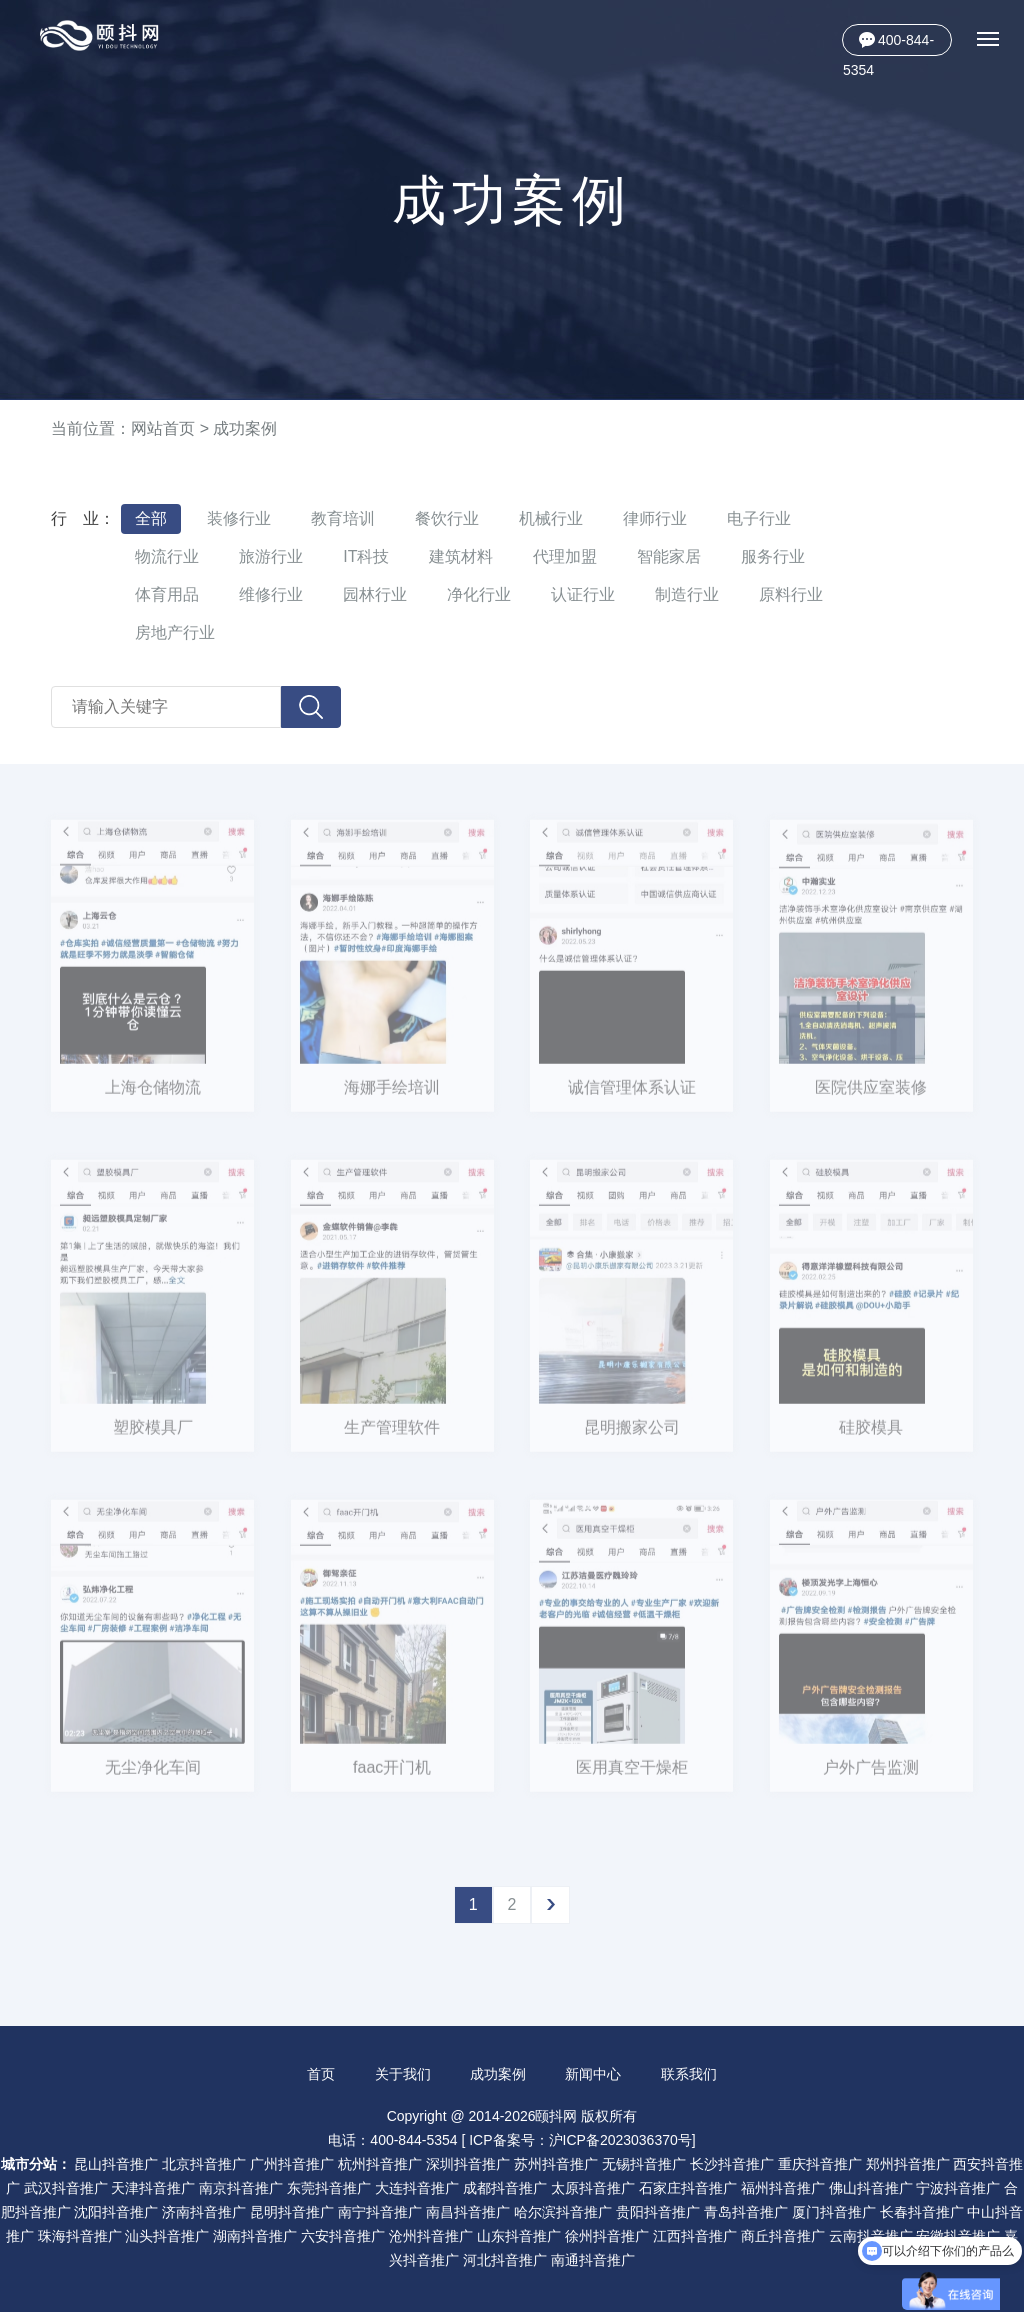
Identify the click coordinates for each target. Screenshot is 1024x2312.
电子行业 (759, 518)
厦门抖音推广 (834, 2212)
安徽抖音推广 (958, 2236)
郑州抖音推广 (908, 2164)
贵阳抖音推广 (658, 2212)
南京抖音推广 (241, 2188)
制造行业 (687, 594)
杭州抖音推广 (380, 2164)
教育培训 (343, 518)
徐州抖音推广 (607, 2236)
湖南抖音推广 (255, 2236)
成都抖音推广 (505, 2188)
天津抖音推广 (153, 2188)
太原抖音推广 (593, 2188)
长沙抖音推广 (732, 2164)
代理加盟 (565, 556)
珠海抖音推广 (80, 2236)
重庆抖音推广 (820, 2164)
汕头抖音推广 (167, 2236)
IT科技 (366, 556)
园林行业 (375, 594)
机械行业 (551, 518)
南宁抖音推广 (380, 2212)
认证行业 (583, 594)
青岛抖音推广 (746, 2212)
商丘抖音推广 (783, 2236)
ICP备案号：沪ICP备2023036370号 (580, 2140)
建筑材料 (461, 556)
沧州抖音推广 (431, 2236)
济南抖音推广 (204, 2212)
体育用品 (167, 594)
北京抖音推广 (204, 2164)
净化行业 (479, 594)
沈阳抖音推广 (116, 2212)
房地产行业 (175, 632)
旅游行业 (271, 556)
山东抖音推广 (519, 2236)
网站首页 (163, 428)
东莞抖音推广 (329, 2188)
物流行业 (167, 556)
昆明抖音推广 (292, 2212)
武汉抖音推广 (66, 2188)
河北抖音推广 (505, 2260)
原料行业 (791, 594)
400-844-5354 (888, 44)
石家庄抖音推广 (688, 2188)
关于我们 (403, 2074)
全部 (151, 518)
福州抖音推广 (783, 2188)
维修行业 (271, 594)
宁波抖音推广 (958, 2188)
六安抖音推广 (343, 2236)
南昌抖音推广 (468, 2212)
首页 (321, 2074)
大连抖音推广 (417, 2188)
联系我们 (689, 2074)
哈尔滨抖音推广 (563, 2212)
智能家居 (669, 556)
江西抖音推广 (695, 2236)
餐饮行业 (447, 518)
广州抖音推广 (292, 2164)
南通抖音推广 (593, 2260)
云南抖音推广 (871, 2236)
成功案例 (245, 428)
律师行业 (655, 518)
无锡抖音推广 (644, 2164)
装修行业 (239, 518)
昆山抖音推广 (116, 2164)
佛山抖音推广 (871, 2188)
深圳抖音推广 (468, 2164)
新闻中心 (593, 2074)
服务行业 (773, 556)
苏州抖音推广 (556, 2164)
